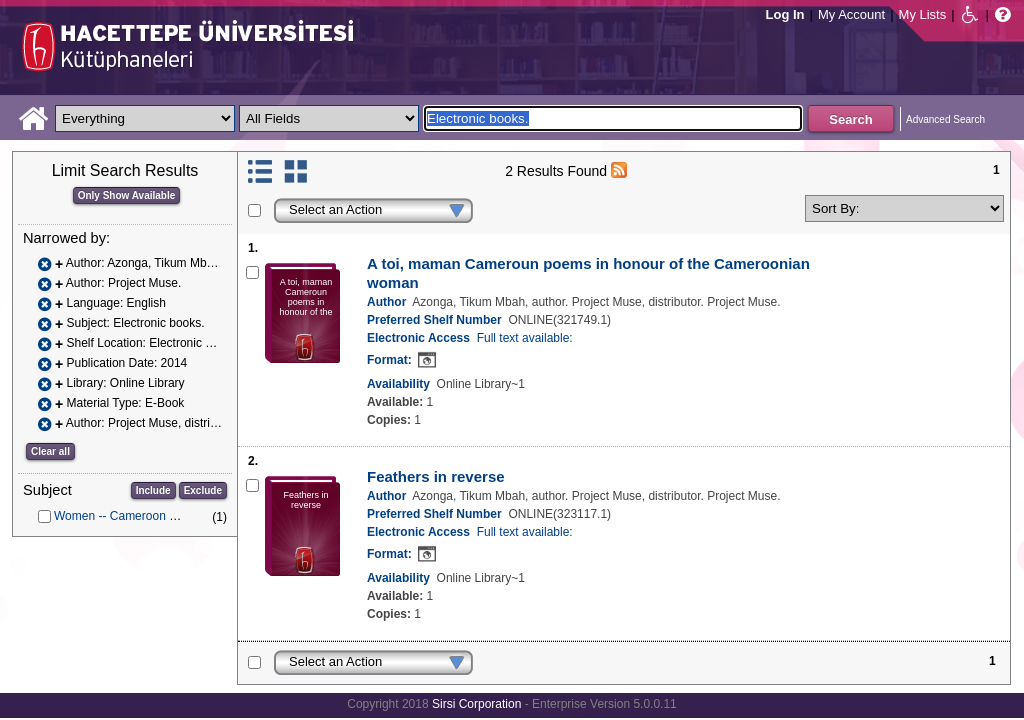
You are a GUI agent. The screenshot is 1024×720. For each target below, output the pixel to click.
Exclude (203, 490)
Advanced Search (945, 119)
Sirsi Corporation (476, 704)
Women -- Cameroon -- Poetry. (136, 516)
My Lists (923, 14)
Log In (785, 14)
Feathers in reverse (436, 476)
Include (153, 490)
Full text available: (525, 338)
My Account (851, 14)
